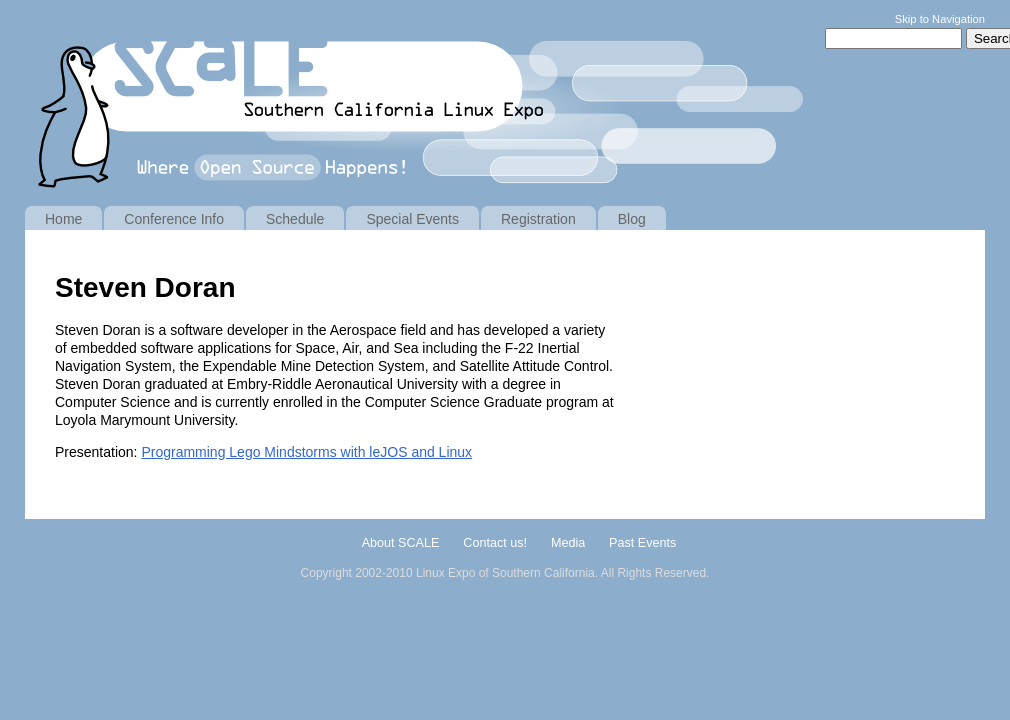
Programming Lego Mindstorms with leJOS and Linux (306, 452)
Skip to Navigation (940, 19)
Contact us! (495, 543)
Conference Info (174, 219)
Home (63, 219)
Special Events (412, 219)
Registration (538, 219)
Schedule (295, 219)
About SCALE (401, 543)
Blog (632, 219)
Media (568, 543)
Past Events (642, 543)
